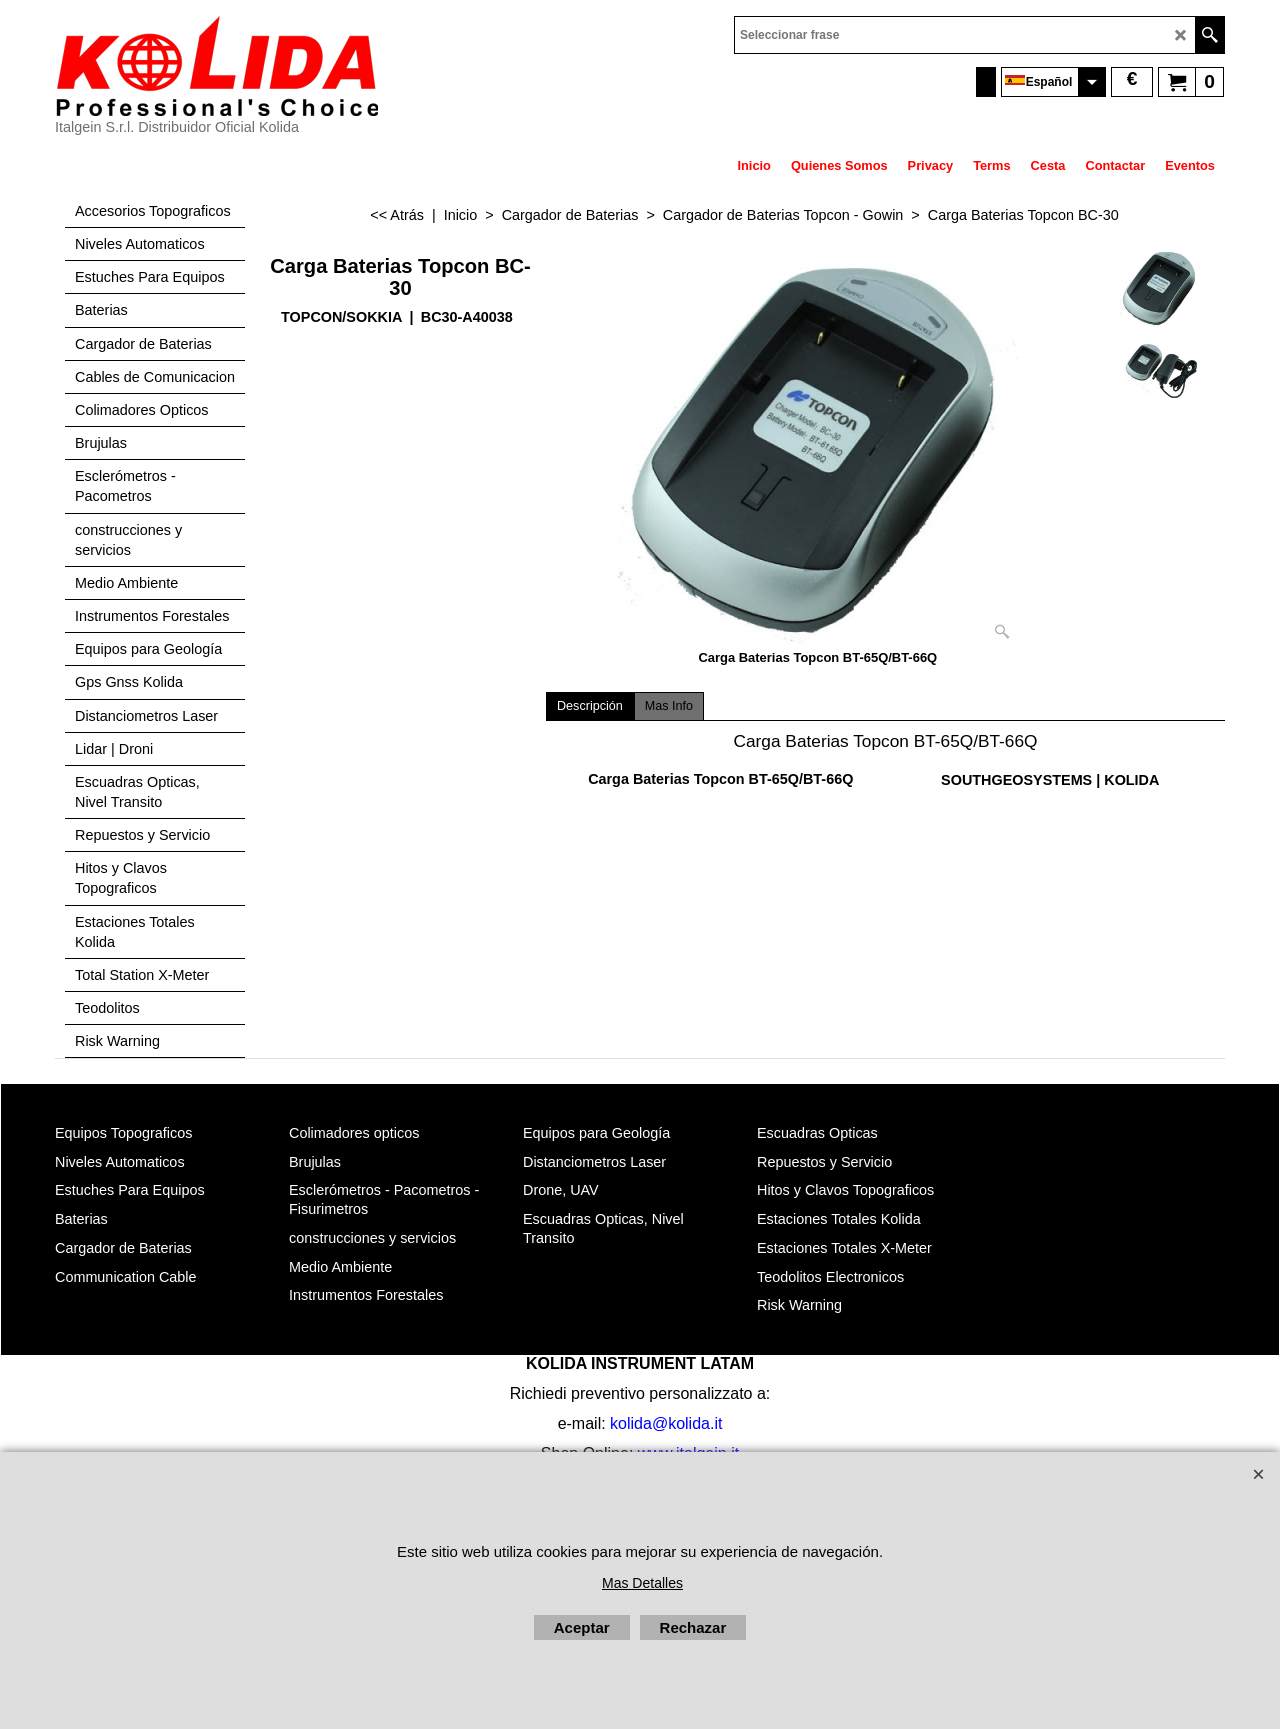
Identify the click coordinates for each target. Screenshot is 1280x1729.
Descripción (590, 706)
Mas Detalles (642, 1583)
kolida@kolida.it (666, 1423)
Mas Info (669, 706)
